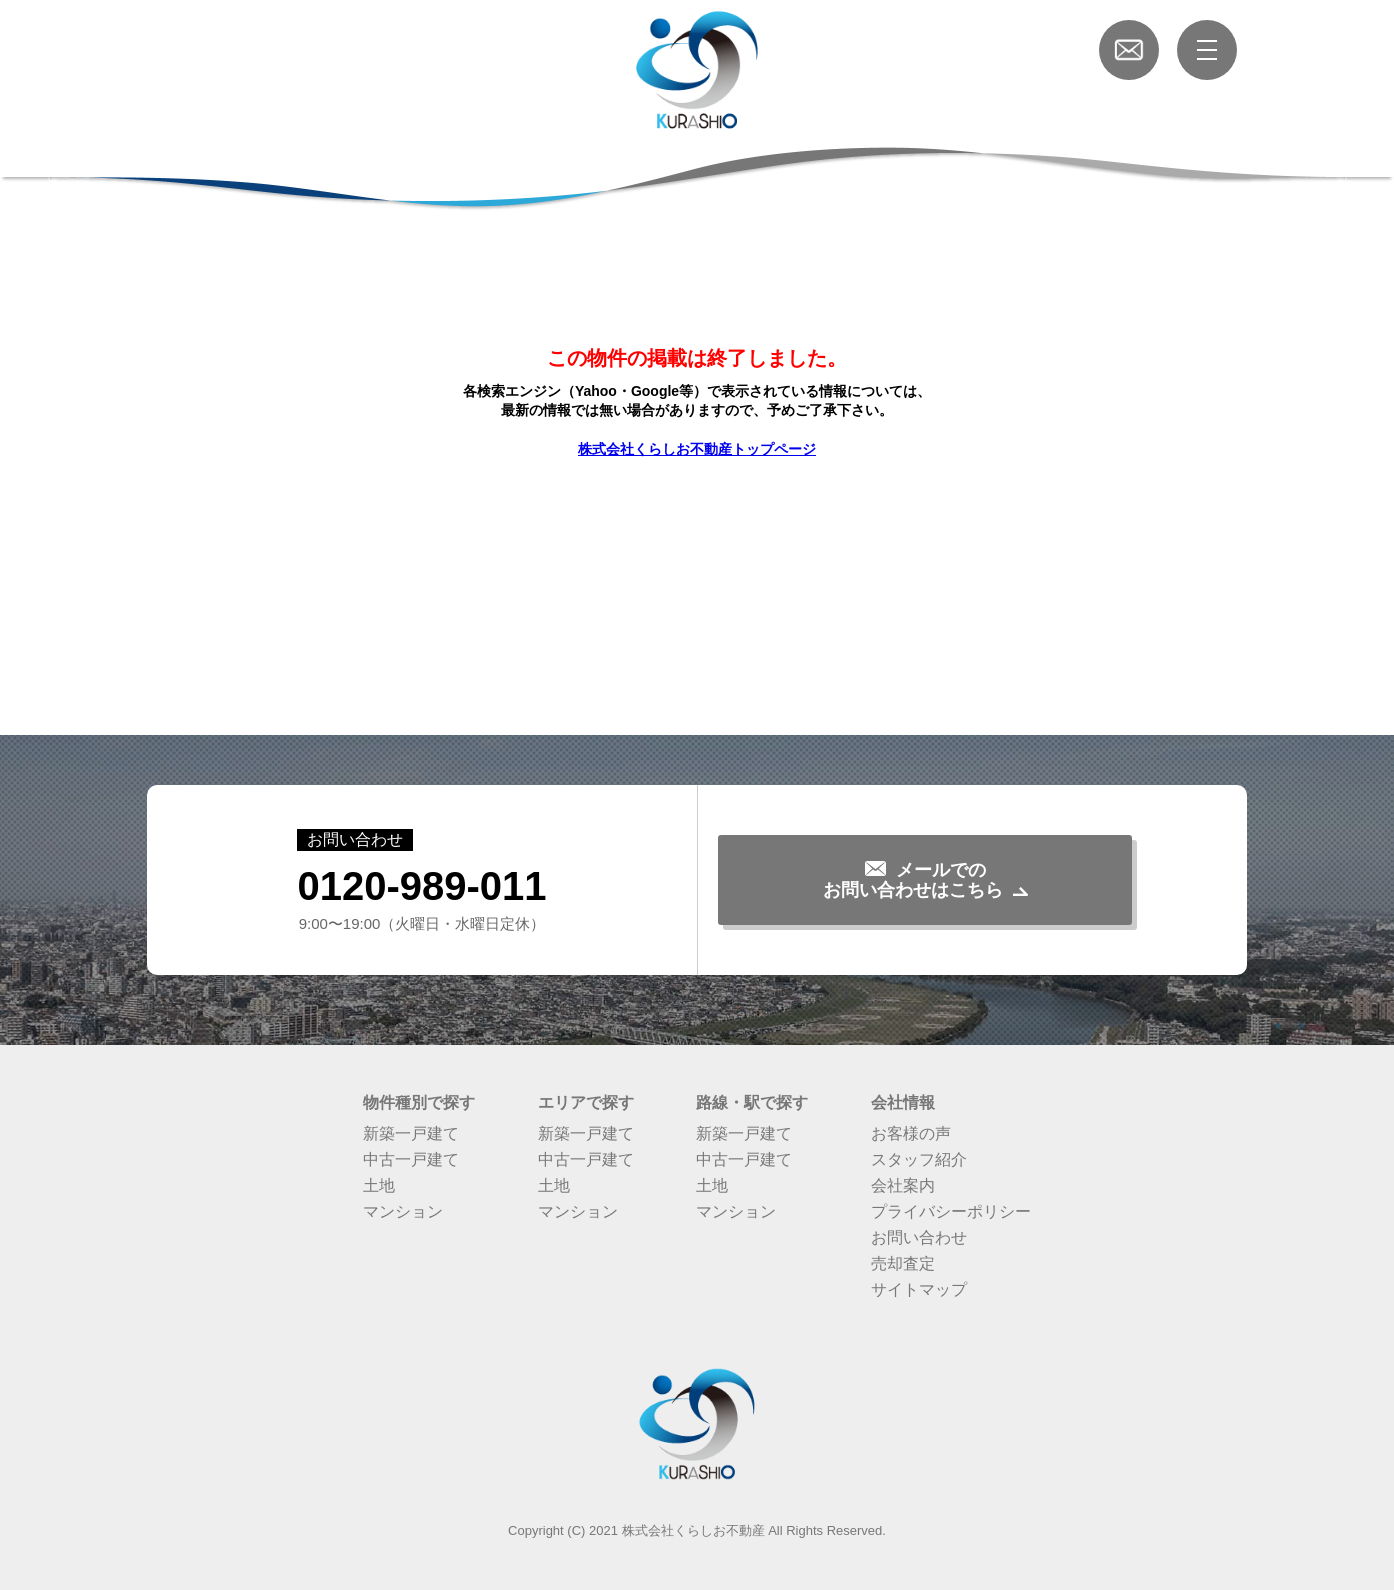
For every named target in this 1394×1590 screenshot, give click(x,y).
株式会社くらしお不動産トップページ (697, 449)
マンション (403, 1211)
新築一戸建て (411, 1133)
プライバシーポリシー (951, 1211)
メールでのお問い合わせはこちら (913, 880)
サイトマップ (919, 1289)
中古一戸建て (411, 1159)
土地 (379, 1185)
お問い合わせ (919, 1237)
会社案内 (903, 1185)
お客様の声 (911, 1133)
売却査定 (903, 1263)
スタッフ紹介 (919, 1159)
